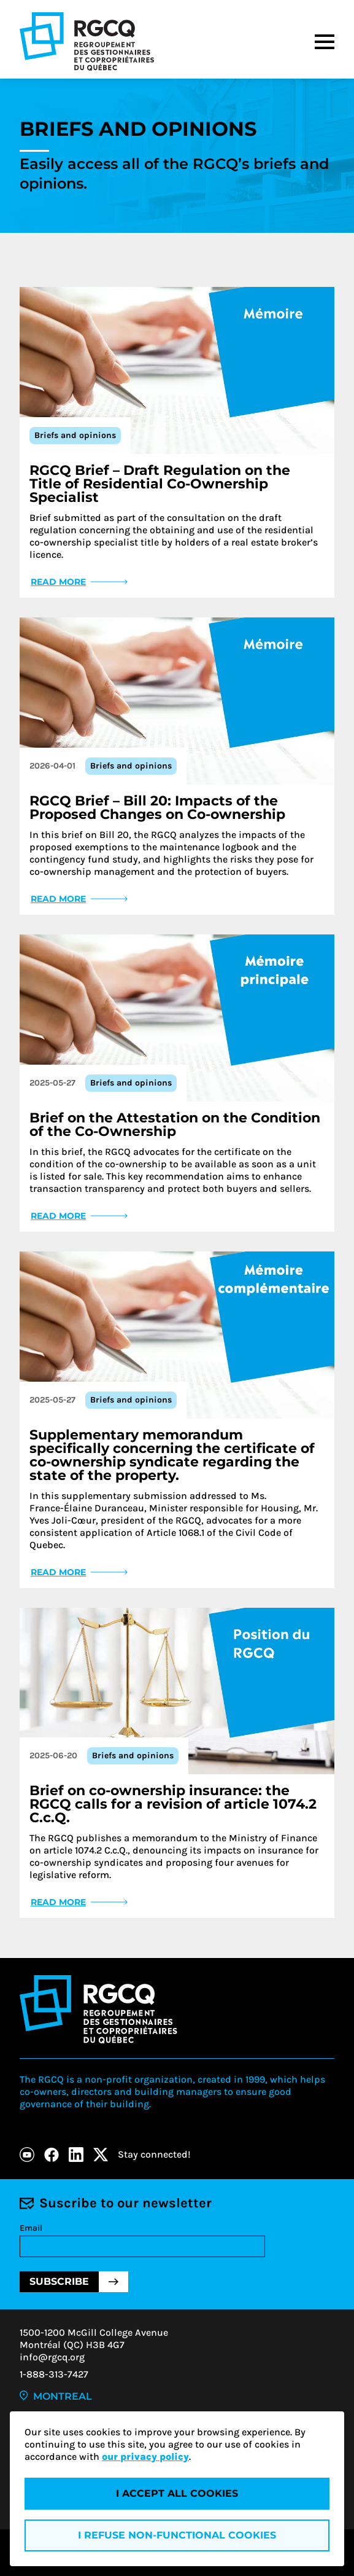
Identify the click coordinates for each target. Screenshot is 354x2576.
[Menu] (324, 41)
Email (31, 2228)
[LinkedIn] (76, 2154)
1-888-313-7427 (54, 2374)
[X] (100, 2154)
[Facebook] (51, 2154)
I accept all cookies (177, 2493)
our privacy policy (145, 2456)
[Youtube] (27, 2154)
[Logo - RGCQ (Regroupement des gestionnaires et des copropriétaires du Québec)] (87, 41)
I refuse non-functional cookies (177, 2535)
